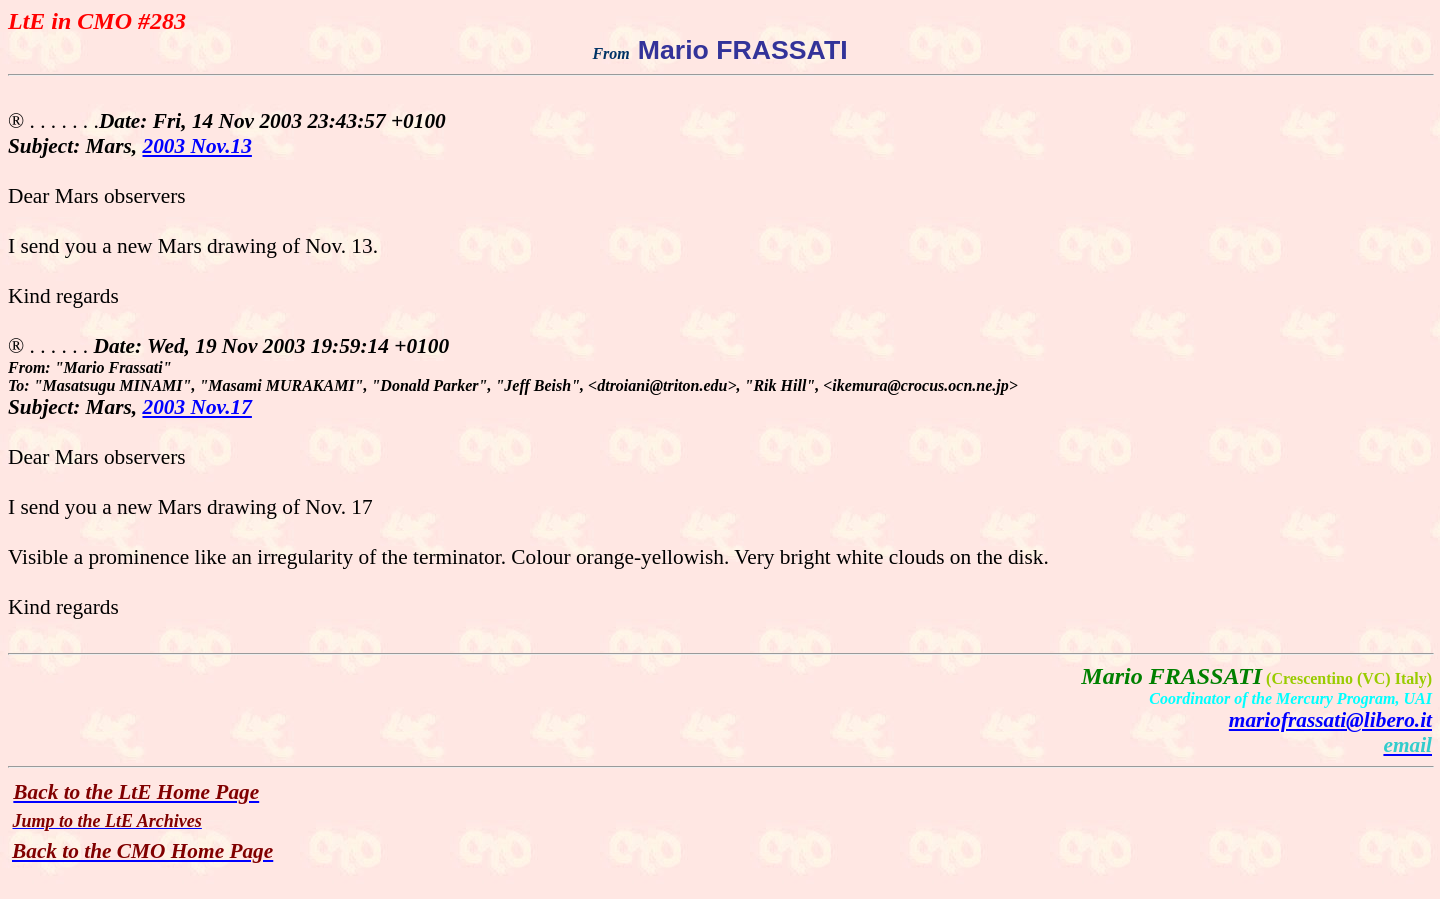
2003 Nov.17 (197, 407)
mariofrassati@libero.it (1330, 720)
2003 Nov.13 (197, 146)
